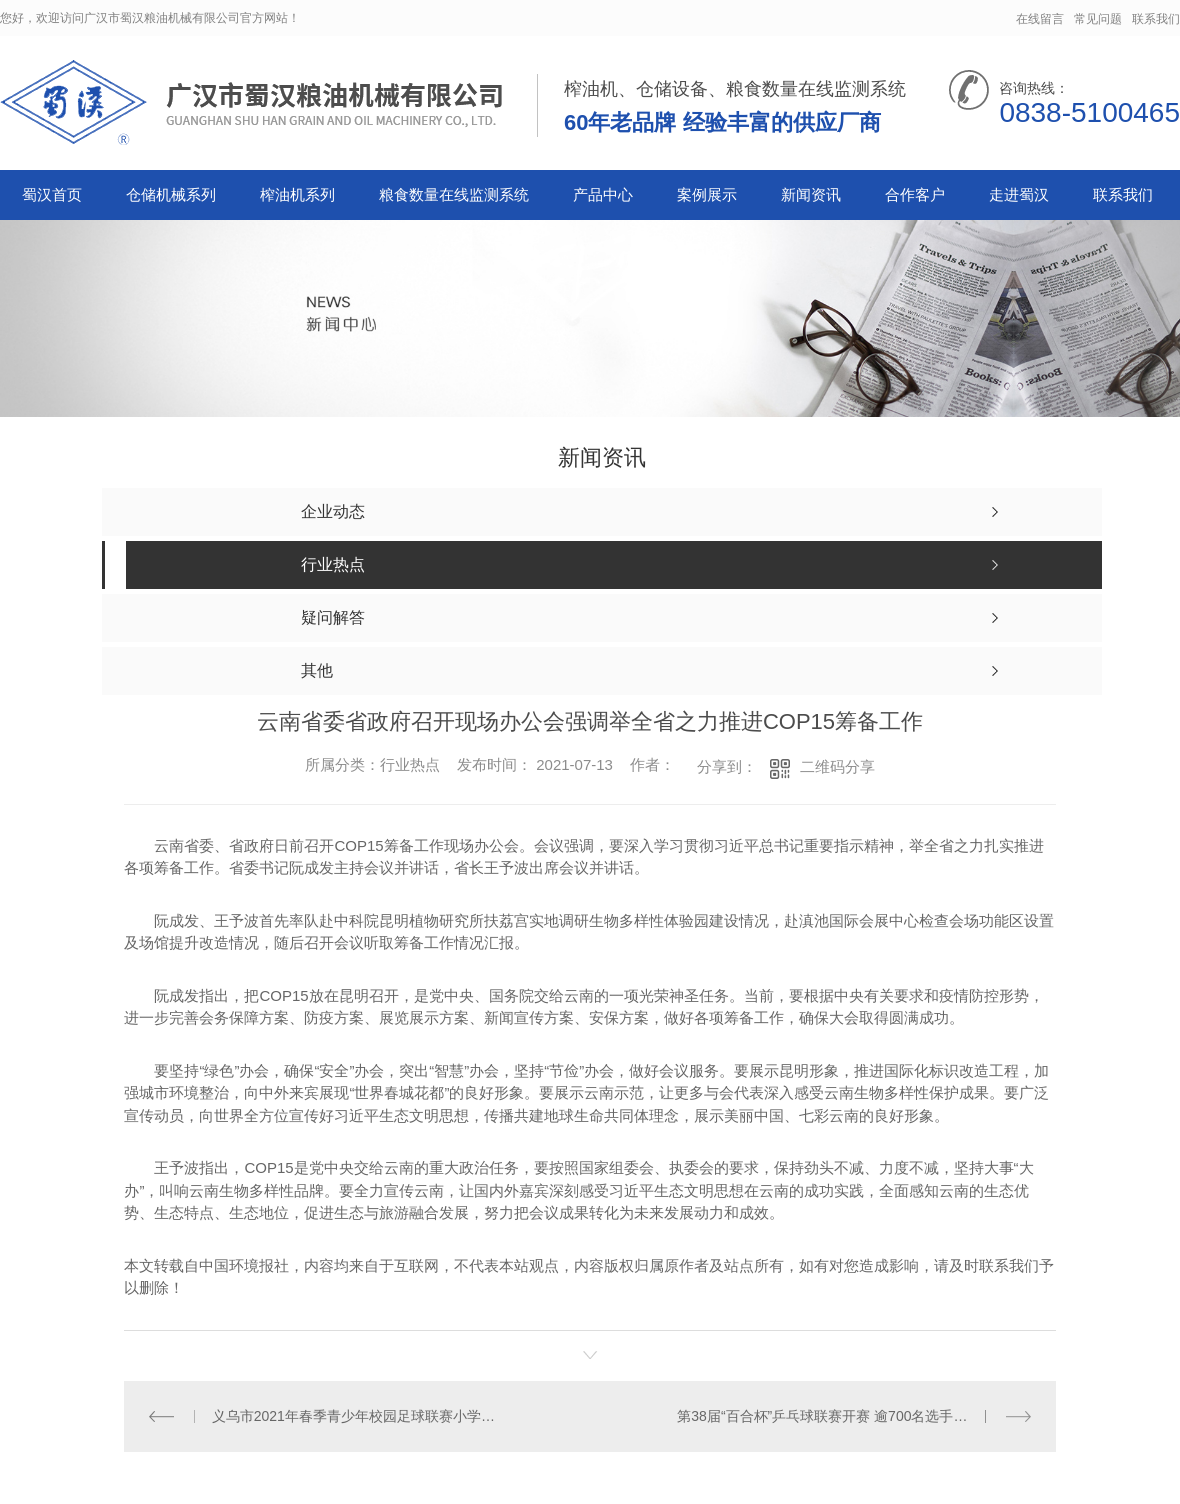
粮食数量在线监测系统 (454, 194)
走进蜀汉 (1019, 194)
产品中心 (603, 194)
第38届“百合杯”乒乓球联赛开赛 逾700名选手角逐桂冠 (843, 1416)
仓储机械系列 (171, 194)
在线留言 (1040, 19)
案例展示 (707, 194)
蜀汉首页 (52, 194)
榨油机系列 (297, 194)
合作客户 (915, 194)
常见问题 (1098, 19)
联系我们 (1156, 19)
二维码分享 (837, 766)
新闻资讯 (811, 194)
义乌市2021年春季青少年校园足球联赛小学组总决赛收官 (357, 1416)
